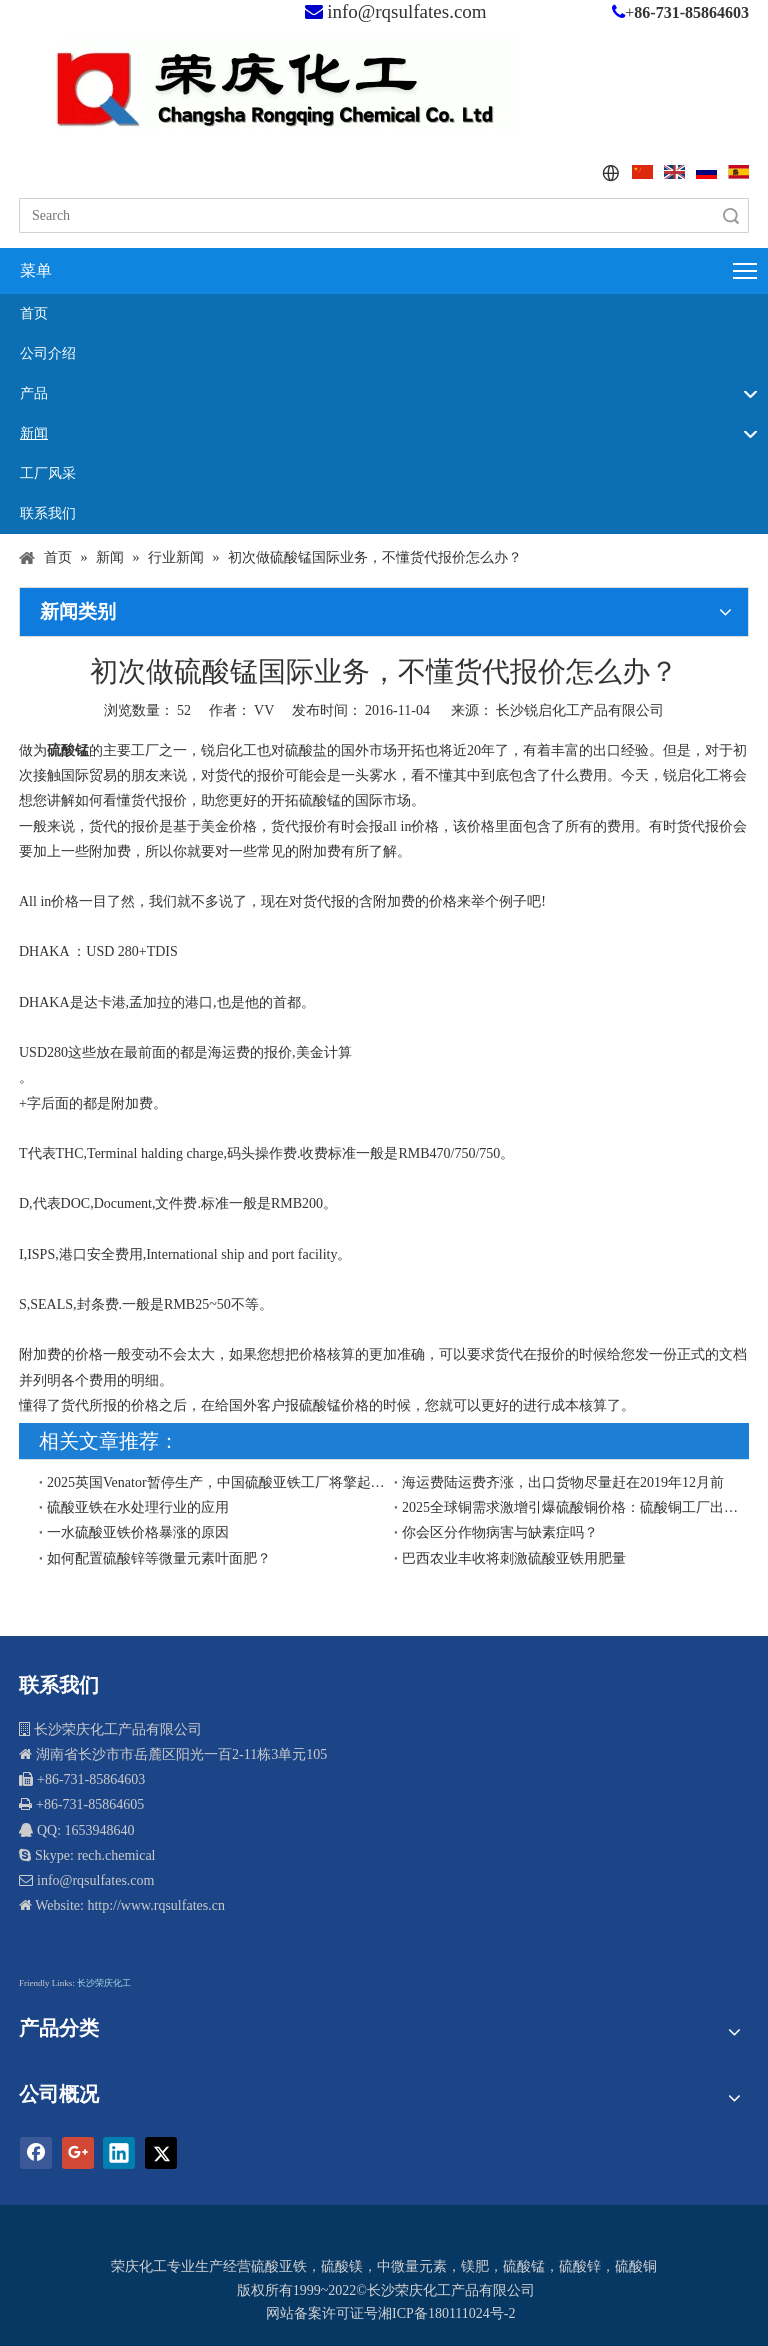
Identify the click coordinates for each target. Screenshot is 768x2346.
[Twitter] (161, 2153)
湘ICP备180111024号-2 (446, 2313)
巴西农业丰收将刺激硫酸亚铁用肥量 (514, 1558)
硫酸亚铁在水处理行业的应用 (138, 1507)
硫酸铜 (636, 2266)
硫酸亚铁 (279, 2266)
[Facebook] (36, 2153)
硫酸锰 (524, 2266)
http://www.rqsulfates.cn (156, 1905)
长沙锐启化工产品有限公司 (580, 710)
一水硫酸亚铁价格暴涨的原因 (138, 1532)
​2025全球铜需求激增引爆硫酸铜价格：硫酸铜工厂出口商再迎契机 (571, 1507)
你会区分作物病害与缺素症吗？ (500, 1532)
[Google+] (78, 2153)
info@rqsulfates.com (406, 11)
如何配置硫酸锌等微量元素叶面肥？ (159, 1558)
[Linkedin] (119, 2153)
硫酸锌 (580, 2266)
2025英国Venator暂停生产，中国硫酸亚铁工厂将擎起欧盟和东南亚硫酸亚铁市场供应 (216, 1482)
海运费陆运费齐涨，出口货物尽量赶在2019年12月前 (563, 1482)
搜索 (731, 215)
